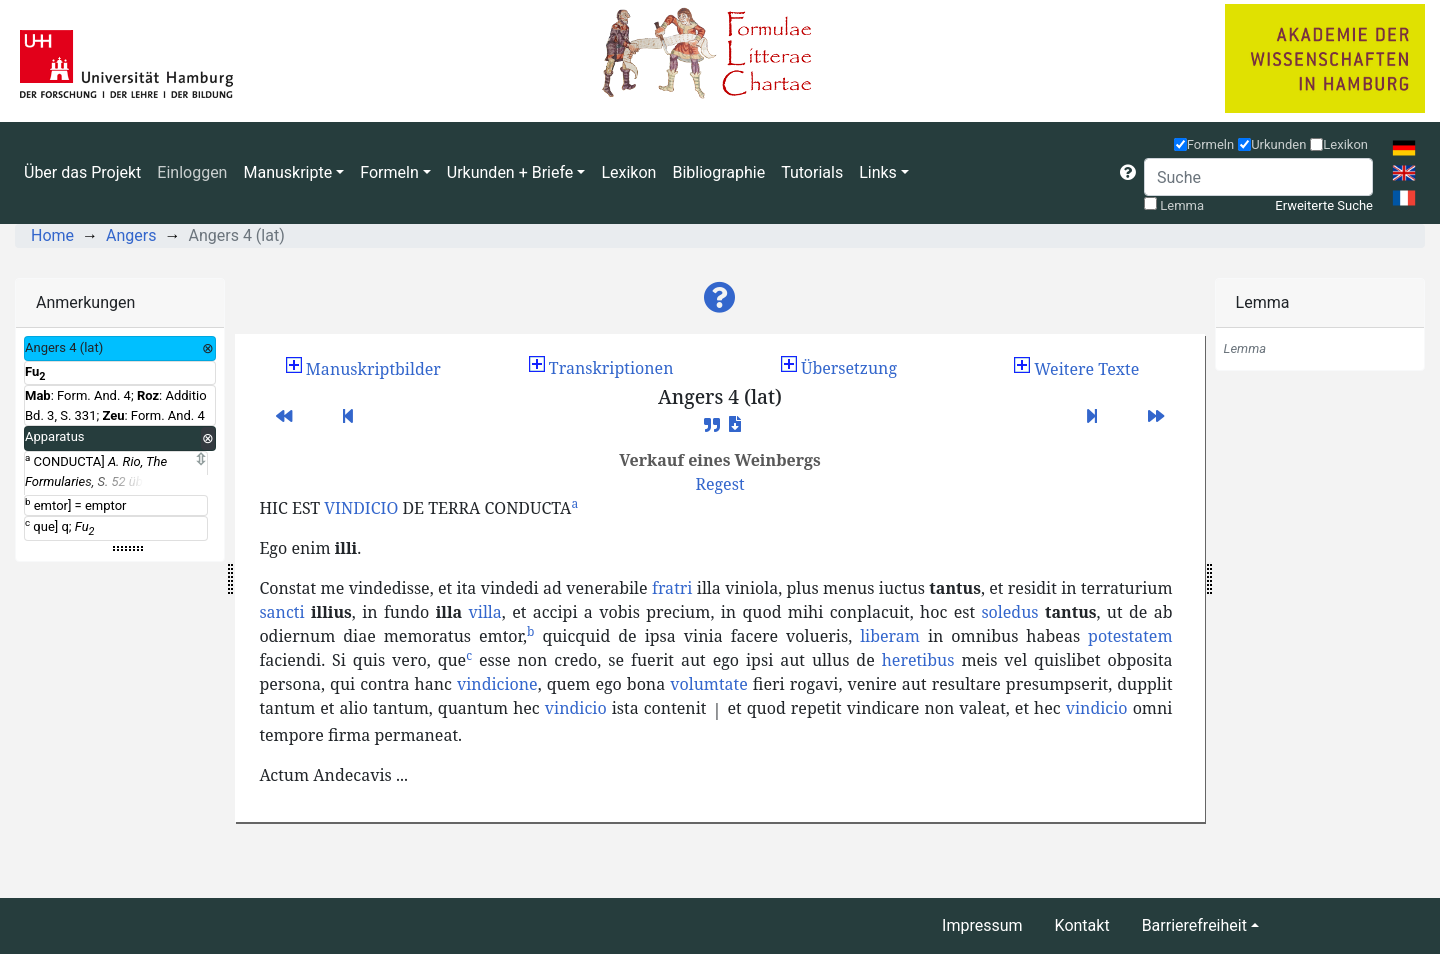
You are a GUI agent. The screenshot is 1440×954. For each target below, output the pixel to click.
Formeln (1211, 144)
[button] (1128, 173)
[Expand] (200, 460)
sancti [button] (281, 612)
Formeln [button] (389, 172)
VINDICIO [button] (361, 508)
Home (52, 235)
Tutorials (812, 172)
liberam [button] (890, 636)
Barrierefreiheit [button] (1194, 925)
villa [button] (485, 612)
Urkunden (1278, 144)
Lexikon (628, 172)
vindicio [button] (576, 708)
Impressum (982, 925)
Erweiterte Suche (1324, 205)
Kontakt (1082, 925)
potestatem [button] (1130, 636)
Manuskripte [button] (287, 172)
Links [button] (878, 172)
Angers (131, 235)
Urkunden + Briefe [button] (510, 172)
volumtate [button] (709, 684)
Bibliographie (718, 172)
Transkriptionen (601, 368)
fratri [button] (672, 588)
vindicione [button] (497, 684)
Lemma (1182, 205)
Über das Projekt (82, 172)
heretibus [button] (918, 660)
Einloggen (192, 172)
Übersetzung (839, 368)
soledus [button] (1009, 612)
